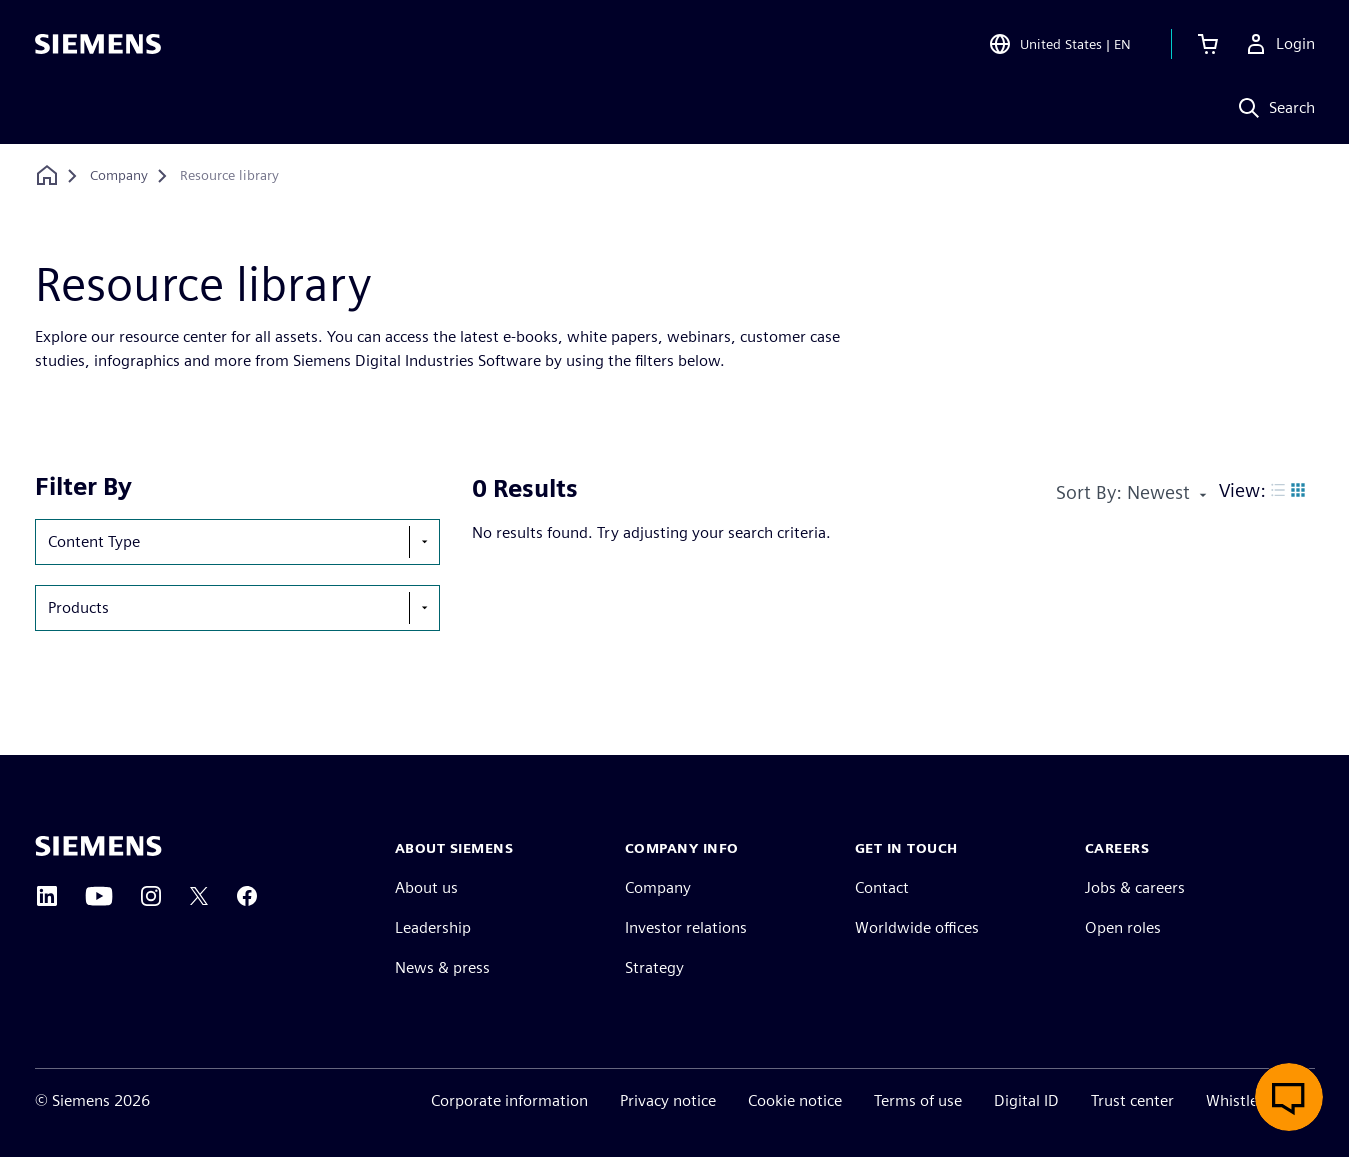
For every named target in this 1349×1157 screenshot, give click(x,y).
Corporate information (509, 1100)
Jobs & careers (1135, 887)
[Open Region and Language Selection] (1059, 44)
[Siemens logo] (98, 44)
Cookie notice (795, 1100)
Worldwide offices (917, 927)
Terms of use (918, 1100)
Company (658, 887)
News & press (442, 967)
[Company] (119, 176)
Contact (882, 887)
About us (426, 887)
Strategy (654, 967)
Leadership (433, 927)
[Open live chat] (1289, 1097)
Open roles (1123, 927)
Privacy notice (668, 1100)
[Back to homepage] (47, 175)
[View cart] (1208, 44)
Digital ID (1026, 1100)
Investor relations (686, 927)
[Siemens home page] (98, 846)
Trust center (1132, 1100)
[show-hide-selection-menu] (424, 542)
